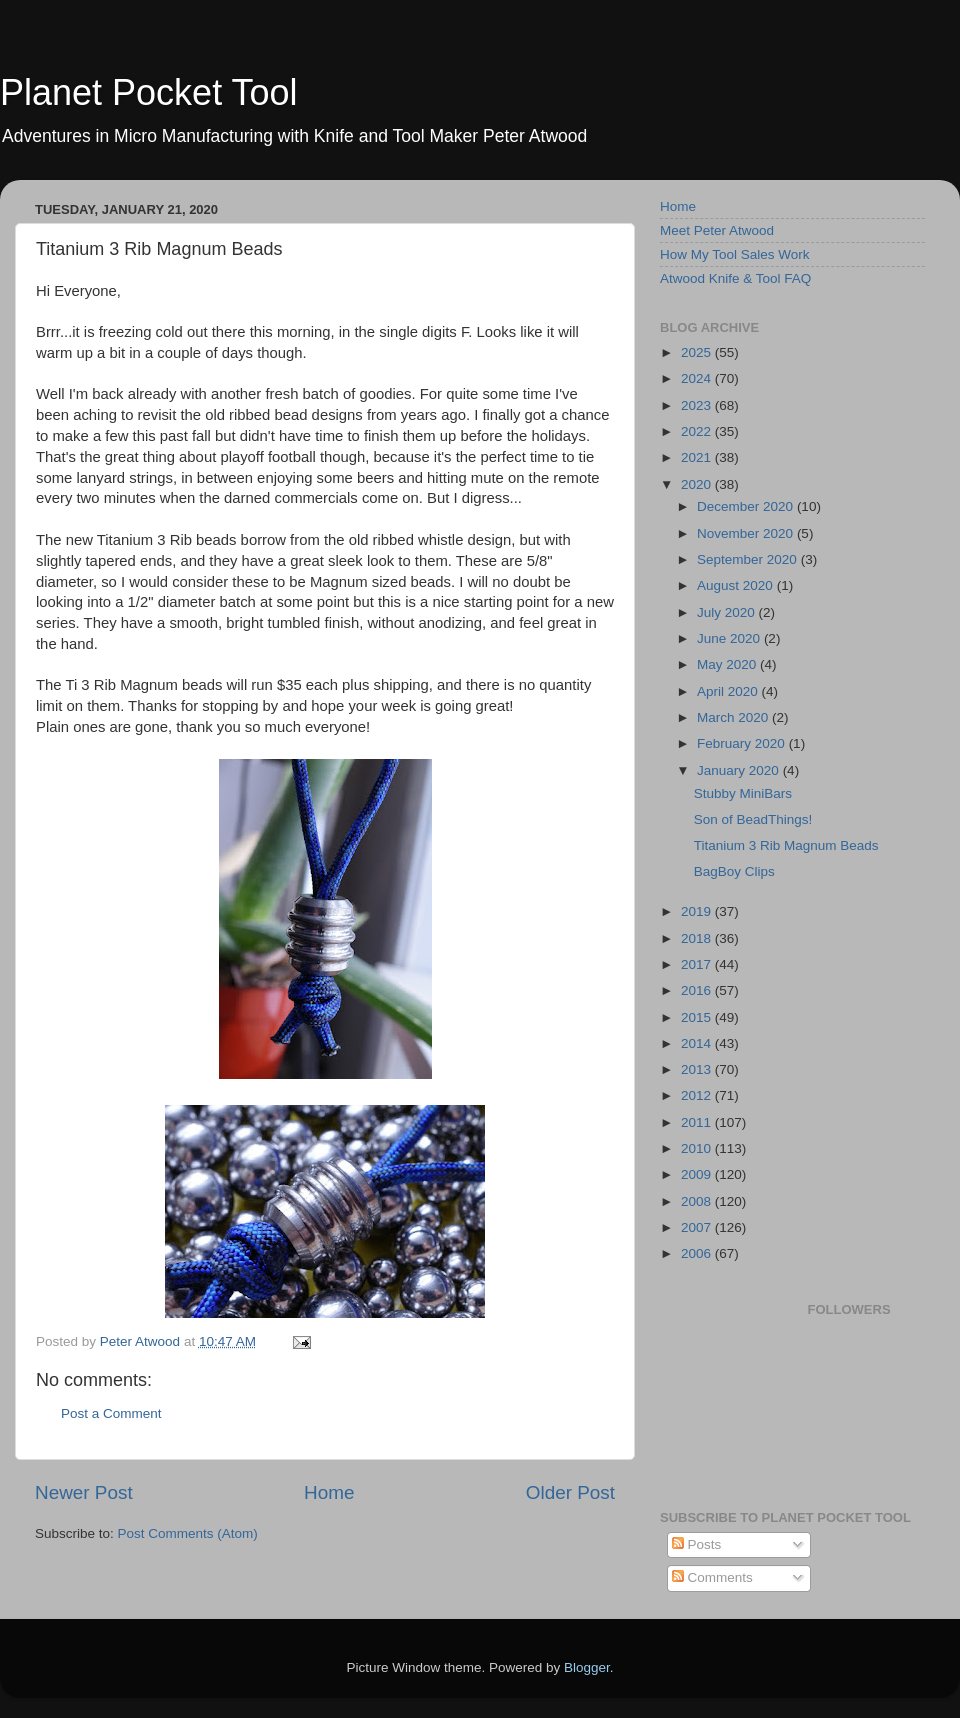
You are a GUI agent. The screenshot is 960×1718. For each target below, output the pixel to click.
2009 (698, 1174)
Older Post (570, 1492)
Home (329, 1492)
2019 (698, 911)
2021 (698, 457)
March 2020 (734, 717)
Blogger (587, 1667)
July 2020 (728, 612)
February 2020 (743, 743)
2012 (698, 1095)
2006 (698, 1253)
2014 (698, 1043)
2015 (698, 1017)
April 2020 (729, 691)
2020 (698, 484)
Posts (697, 1544)
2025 (698, 352)
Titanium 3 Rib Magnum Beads (786, 845)
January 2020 (740, 770)
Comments (712, 1577)
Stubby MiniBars (743, 793)
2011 (698, 1122)
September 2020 (749, 559)
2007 (698, 1227)
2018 (698, 938)
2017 (698, 964)
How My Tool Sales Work (735, 254)
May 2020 (728, 664)
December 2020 (747, 506)
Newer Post (84, 1492)
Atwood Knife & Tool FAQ (735, 278)
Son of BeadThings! (753, 819)
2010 (698, 1148)
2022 (698, 431)
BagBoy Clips (734, 871)
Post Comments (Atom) (188, 1533)
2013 (698, 1069)
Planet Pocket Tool (149, 92)
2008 (698, 1201)
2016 (698, 990)
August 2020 (737, 585)
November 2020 (747, 533)
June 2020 (730, 638)
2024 (698, 378)
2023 (698, 405)
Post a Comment (111, 1413)
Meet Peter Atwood (717, 230)
